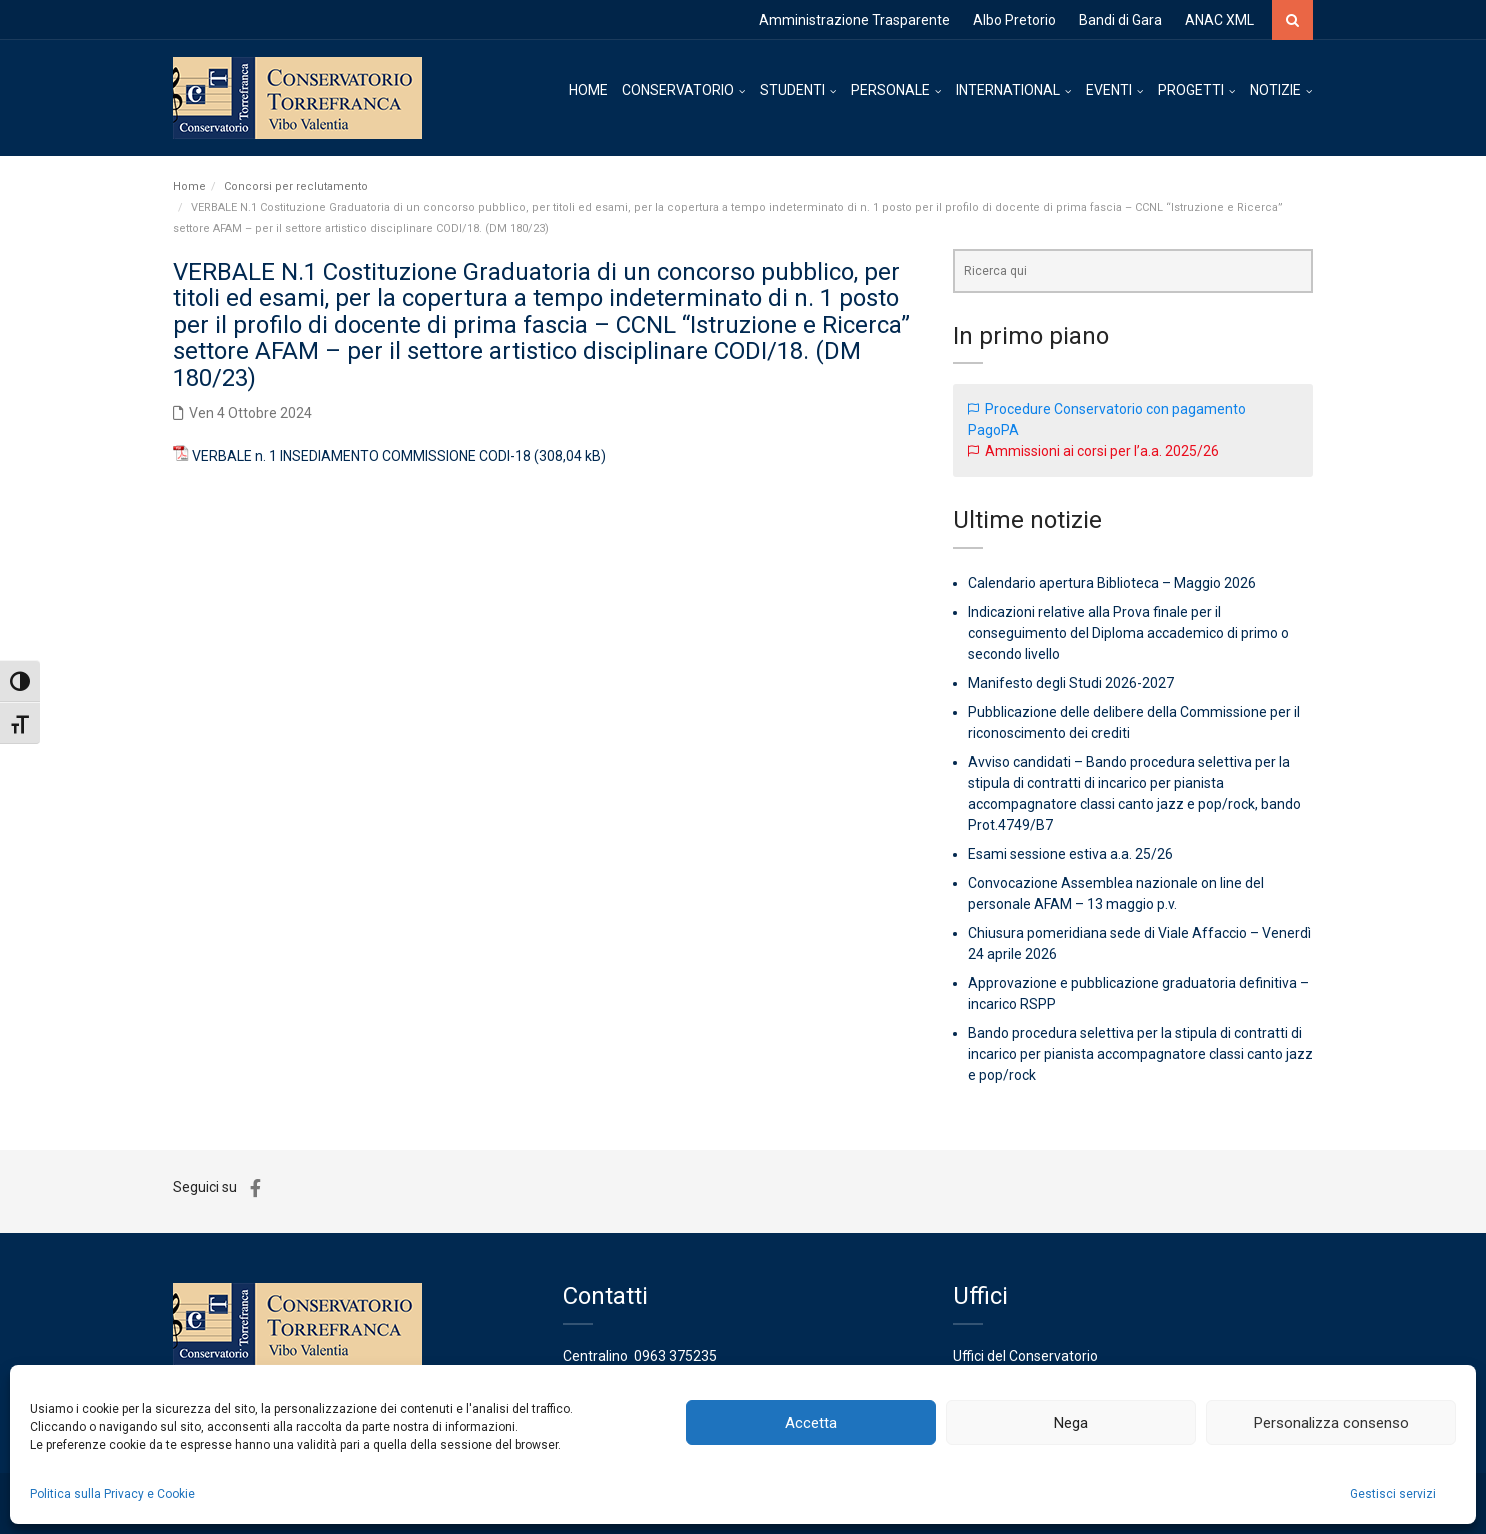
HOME (588, 90)
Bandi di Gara (1120, 20)
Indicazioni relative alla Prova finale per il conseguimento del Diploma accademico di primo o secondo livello (1128, 633)
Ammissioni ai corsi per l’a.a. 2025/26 (1102, 451)
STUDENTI (792, 90)
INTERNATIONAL (1008, 90)
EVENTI (1109, 90)
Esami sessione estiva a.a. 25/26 (1070, 854)
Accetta (811, 1423)
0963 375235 (675, 1356)
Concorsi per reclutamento (296, 186)
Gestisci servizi (1393, 1494)
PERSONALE (890, 90)
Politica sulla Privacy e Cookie (112, 1494)
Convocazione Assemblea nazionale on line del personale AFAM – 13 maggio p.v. (1116, 893)
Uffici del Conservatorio (1025, 1356)
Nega (1071, 1423)
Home (189, 186)
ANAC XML (1219, 20)
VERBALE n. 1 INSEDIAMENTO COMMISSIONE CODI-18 (361, 456)
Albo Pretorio (1014, 20)
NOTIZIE (1275, 90)
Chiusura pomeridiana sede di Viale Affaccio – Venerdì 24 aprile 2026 (1139, 943)
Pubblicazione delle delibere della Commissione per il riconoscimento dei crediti (1134, 722)
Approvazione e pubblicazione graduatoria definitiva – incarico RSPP (1138, 993)
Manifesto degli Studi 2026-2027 (1071, 683)
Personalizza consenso (1331, 1423)
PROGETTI (1191, 90)
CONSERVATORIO (678, 90)
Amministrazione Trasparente (854, 20)
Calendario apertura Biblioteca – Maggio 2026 (1112, 583)
